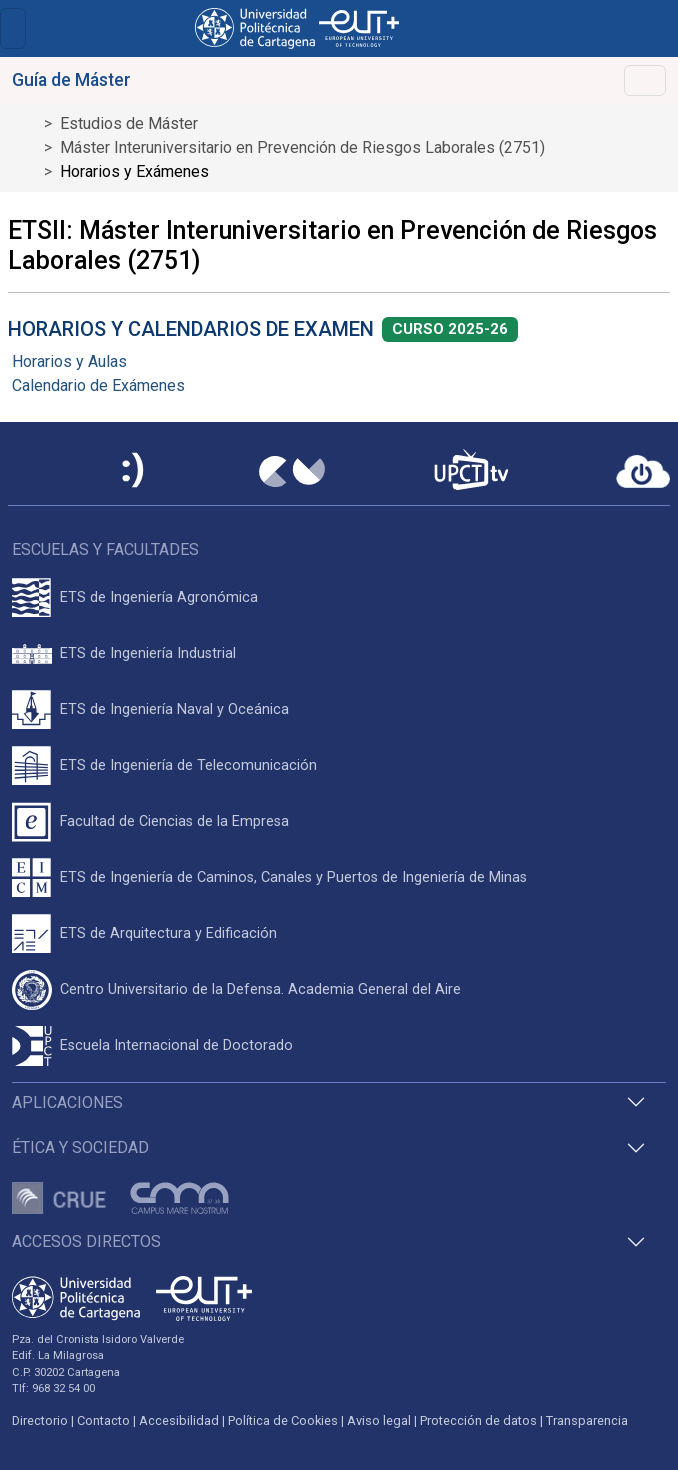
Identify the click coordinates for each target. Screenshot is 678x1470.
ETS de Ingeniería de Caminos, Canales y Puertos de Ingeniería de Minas (293, 877)
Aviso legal (379, 1420)
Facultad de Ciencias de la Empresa (174, 821)
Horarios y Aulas (69, 361)
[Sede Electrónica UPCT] (134, 471)
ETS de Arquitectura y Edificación (168, 933)
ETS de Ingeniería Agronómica (159, 597)
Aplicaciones (67, 1102)
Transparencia (587, 1420)
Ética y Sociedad (80, 1147)
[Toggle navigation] (13, 28)
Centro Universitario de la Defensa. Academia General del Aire (260, 989)
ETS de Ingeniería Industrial (148, 653)
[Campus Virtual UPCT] (292, 472)
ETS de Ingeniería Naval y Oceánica (174, 709)
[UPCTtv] (471, 471)
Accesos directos (86, 1241)
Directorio (40, 1420)
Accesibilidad (179, 1420)
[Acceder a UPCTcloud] (643, 472)
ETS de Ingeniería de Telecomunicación (188, 765)
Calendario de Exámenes (98, 385)
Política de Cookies (283, 1420)
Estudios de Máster (129, 123)
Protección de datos (478, 1420)
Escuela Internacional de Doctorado (176, 1045)
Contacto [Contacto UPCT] (103, 1420)
